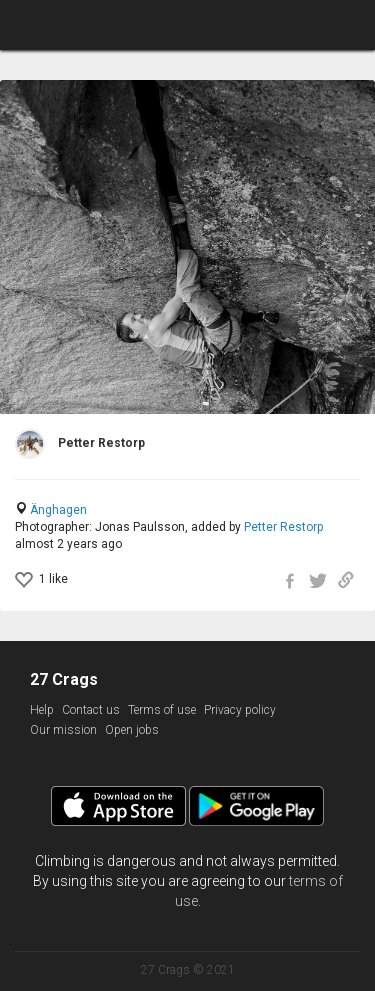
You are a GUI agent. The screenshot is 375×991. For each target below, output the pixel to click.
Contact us (91, 710)
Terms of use (162, 710)
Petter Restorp (283, 527)
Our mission (63, 730)
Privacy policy (240, 710)
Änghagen (58, 510)
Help (42, 710)
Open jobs (132, 730)
